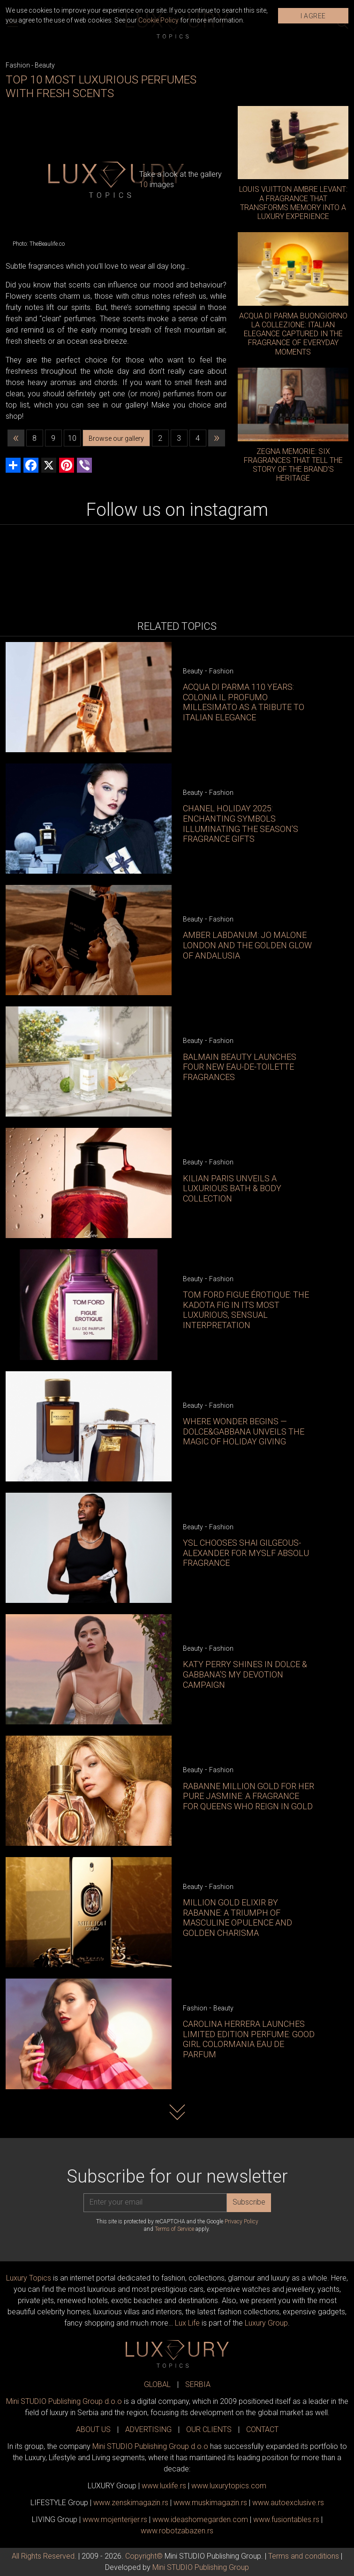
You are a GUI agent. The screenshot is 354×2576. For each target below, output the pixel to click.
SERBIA (198, 2384)
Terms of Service (174, 2229)
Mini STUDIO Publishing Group (200, 2567)
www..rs (164, 2485)
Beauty (45, 65)
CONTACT (262, 2429)
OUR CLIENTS (209, 2429)
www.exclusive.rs (288, 2502)
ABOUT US (93, 2429)
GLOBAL (157, 2384)
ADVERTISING (148, 2429)
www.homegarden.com (200, 2519)
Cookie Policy (158, 20)
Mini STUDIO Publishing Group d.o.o (64, 2401)
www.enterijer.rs (115, 2519)
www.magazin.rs (130, 2502)
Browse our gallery (116, 438)
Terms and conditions (303, 2556)
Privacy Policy (241, 2221)
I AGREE (313, 16)
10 (72, 438)
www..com (228, 2485)
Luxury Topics (28, 2278)
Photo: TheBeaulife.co (39, 244)
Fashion (18, 65)
